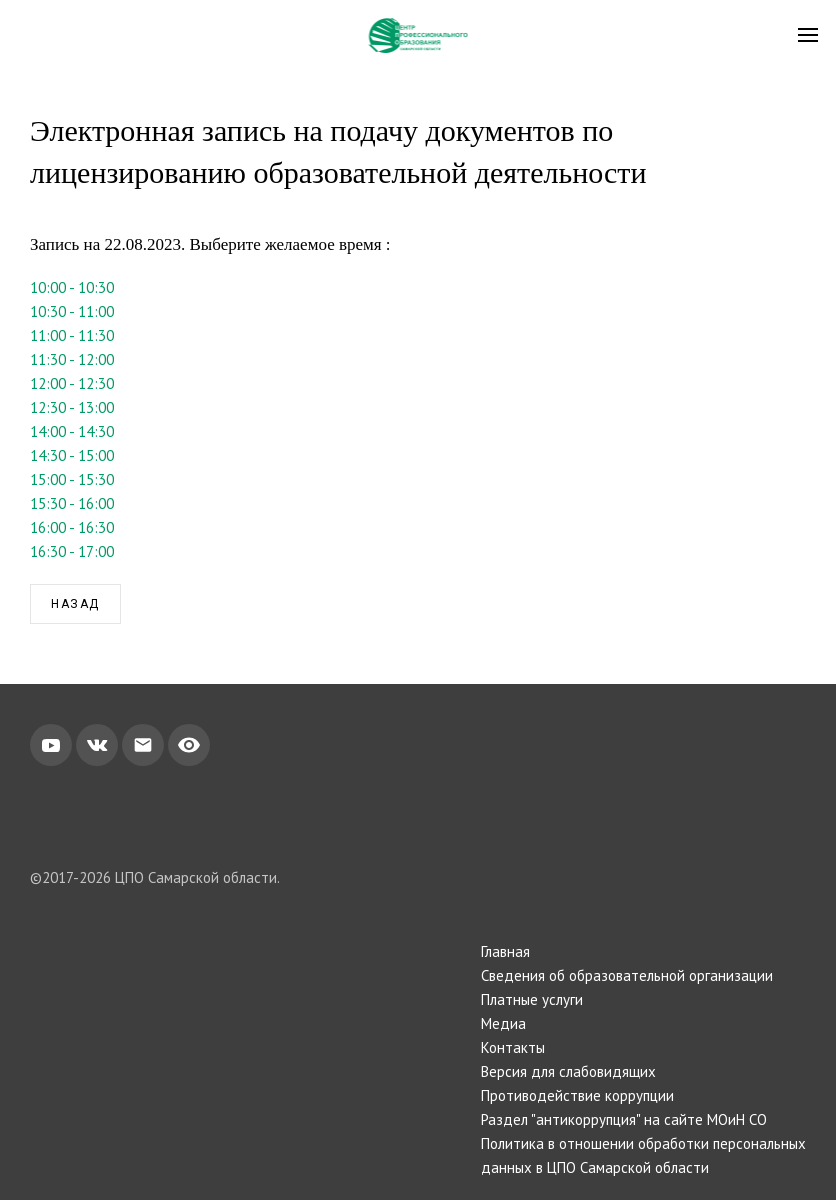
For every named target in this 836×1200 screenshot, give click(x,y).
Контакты (513, 1047)
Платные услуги (532, 999)
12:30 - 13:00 (72, 407)
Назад (75, 604)
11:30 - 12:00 (72, 359)
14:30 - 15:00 (72, 455)
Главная (505, 951)
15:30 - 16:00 (72, 503)
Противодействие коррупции (577, 1095)
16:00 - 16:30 (72, 527)
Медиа (503, 1023)
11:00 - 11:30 (72, 335)
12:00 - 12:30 (72, 383)
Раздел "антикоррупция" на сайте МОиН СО (624, 1119)
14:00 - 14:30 (72, 431)
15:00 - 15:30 (72, 479)
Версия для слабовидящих (568, 1071)
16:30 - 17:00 (72, 551)
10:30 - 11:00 (72, 311)
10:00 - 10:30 (72, 287)
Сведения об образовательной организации (627, 975)
